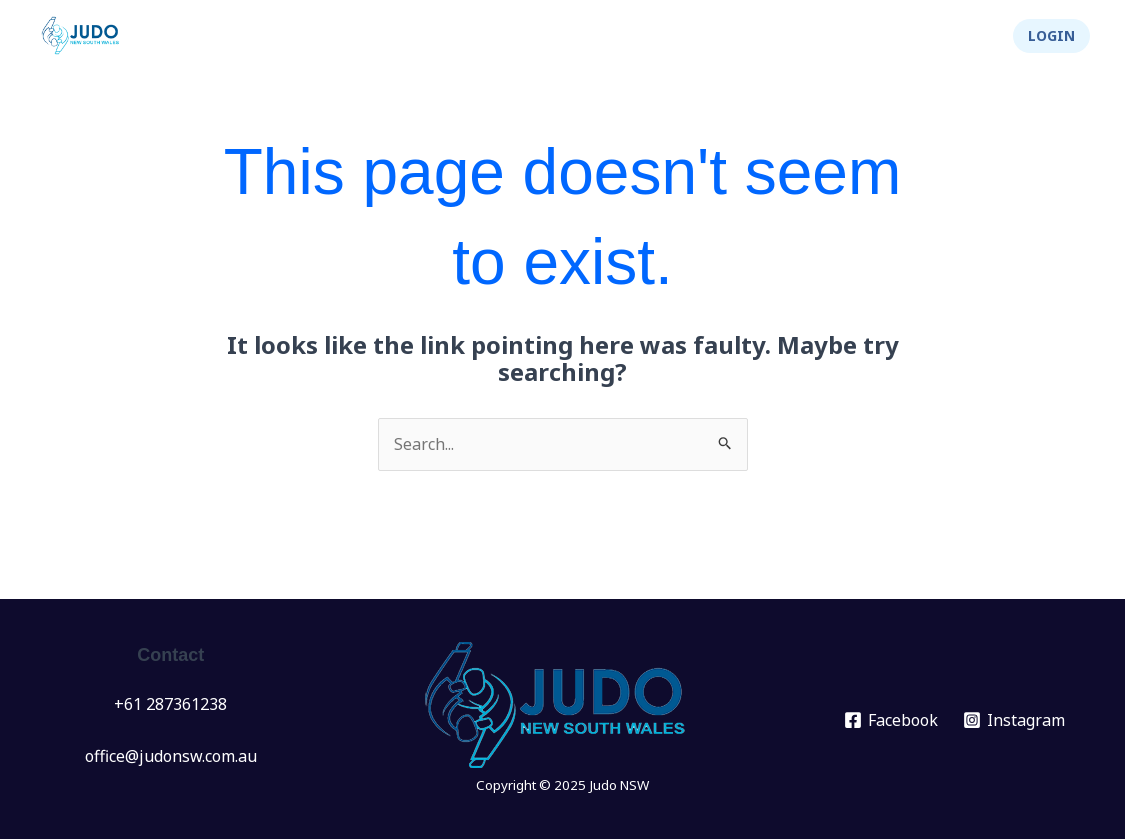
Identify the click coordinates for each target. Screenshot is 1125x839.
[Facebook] (890, 720)
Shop (958, 36)
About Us (745, 36)
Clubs (519, 36)
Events (421, 36)
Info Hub (625, 36)
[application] (446, 36)
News (332, 36)
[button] (1051, 36)
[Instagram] (1013, 720)
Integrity (864, 36)
